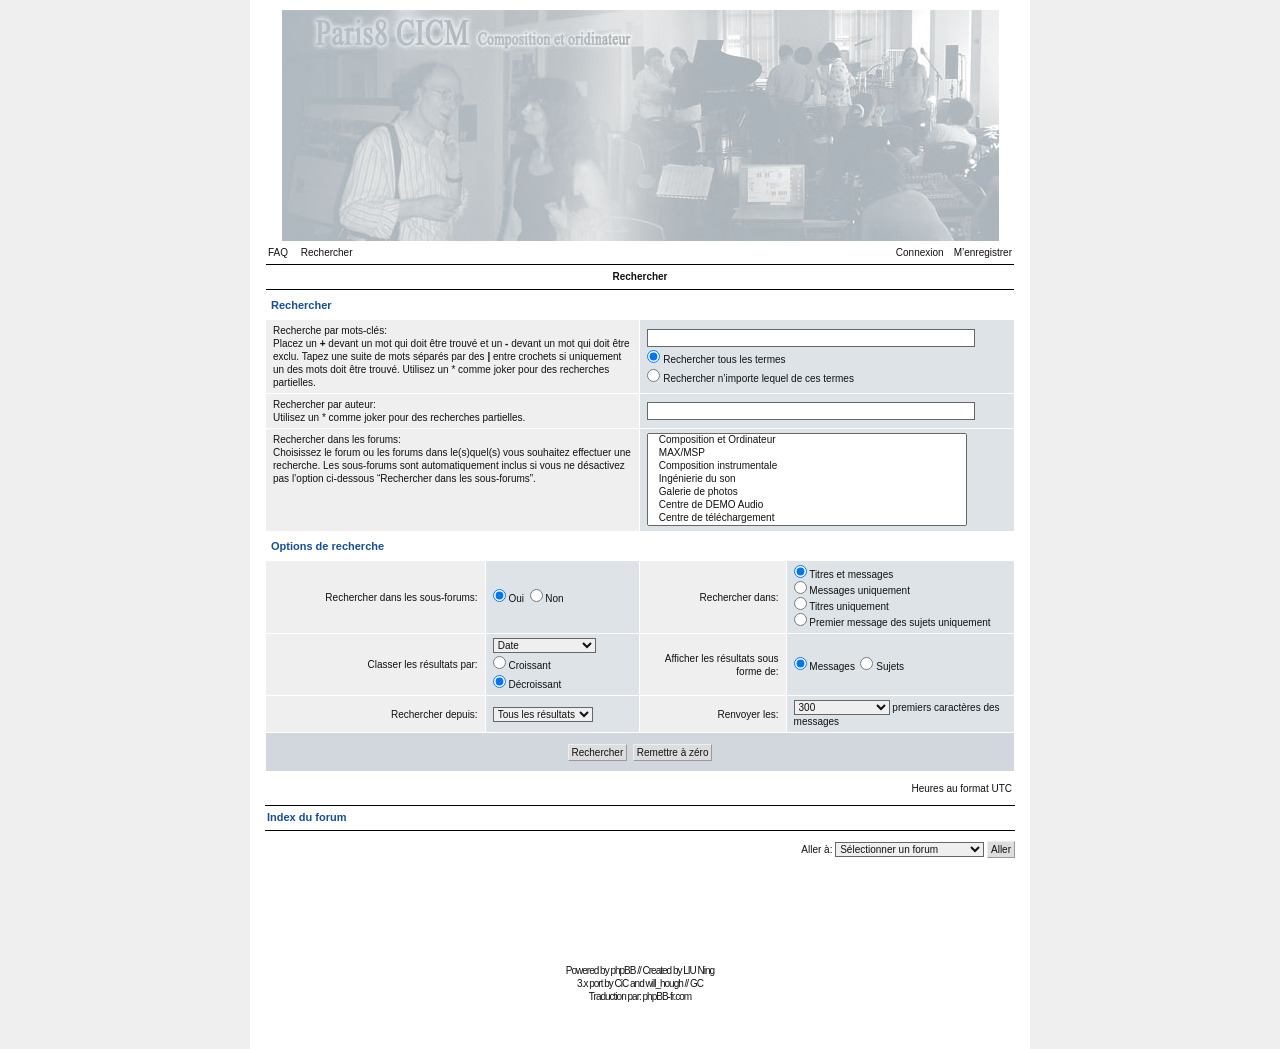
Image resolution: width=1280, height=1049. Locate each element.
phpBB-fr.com (667, 996)
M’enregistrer (983, 252)
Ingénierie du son (807, 479)
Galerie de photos (807, 492)
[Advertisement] (640, 913)
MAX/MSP (807, 453)
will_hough (664, 983)
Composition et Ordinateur (807, 440)
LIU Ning (698, 970)
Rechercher (327, 252)
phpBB (622, 970)
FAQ (278, 252)
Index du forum (306, 817)
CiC (622, 983)
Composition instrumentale (807, 466)
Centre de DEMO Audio (807, 505)
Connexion (920, 252)
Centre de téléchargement (807, 518)
